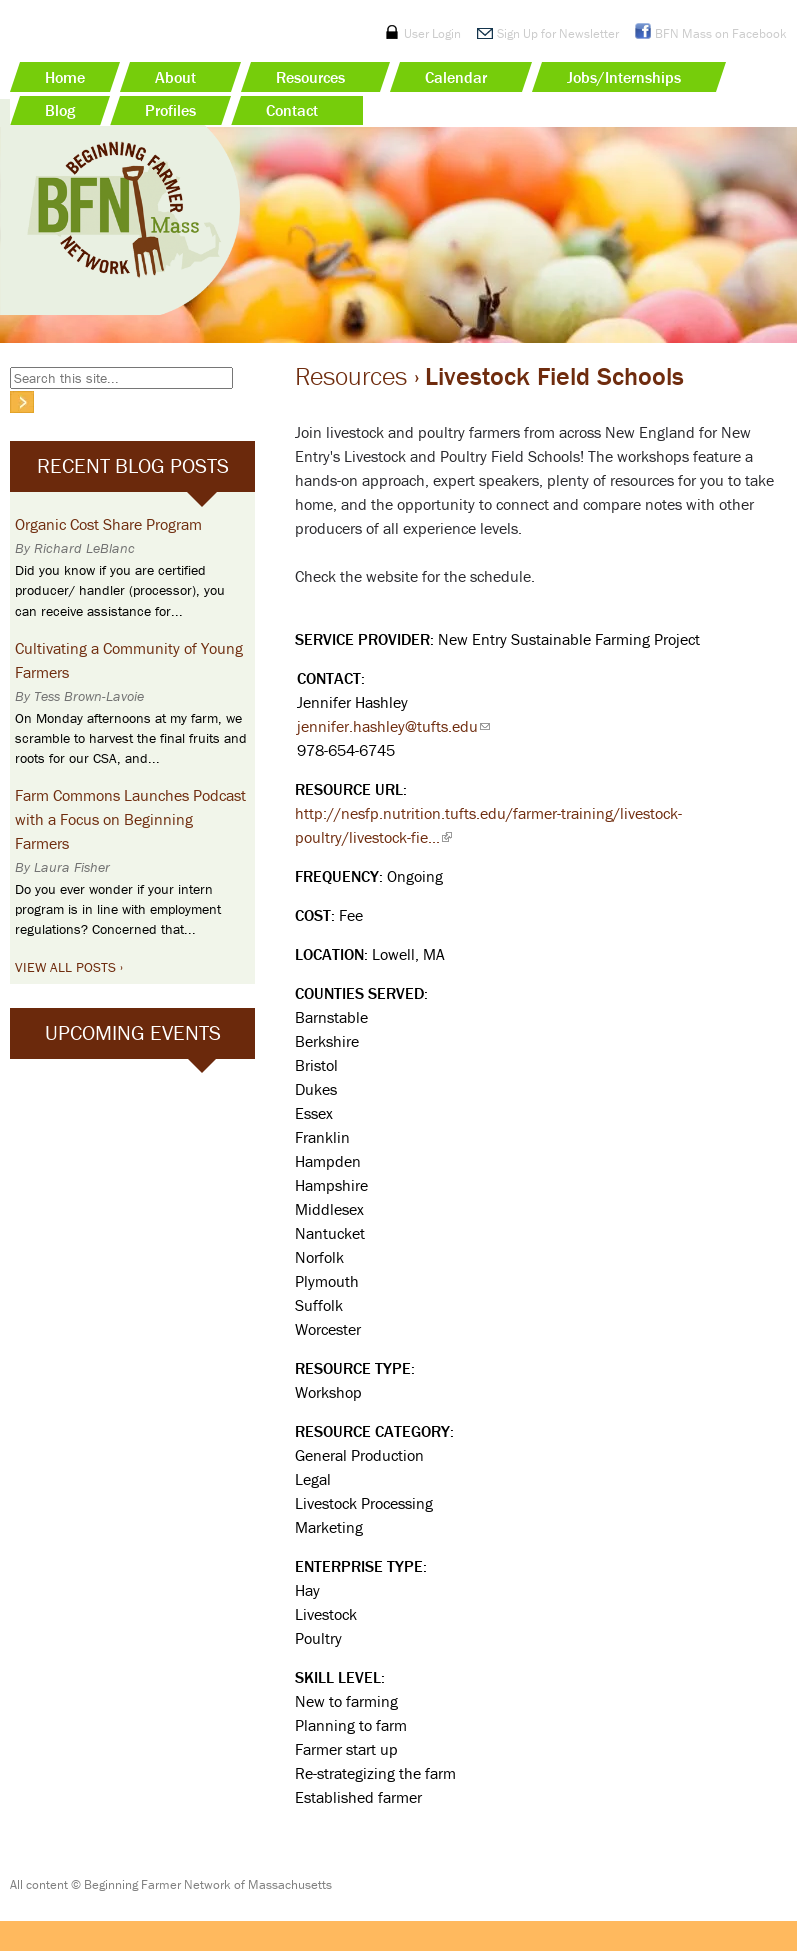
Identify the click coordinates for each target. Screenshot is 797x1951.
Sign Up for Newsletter (558, 33)
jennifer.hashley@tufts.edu (393, 726)
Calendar (456, 77)
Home (65, 77)
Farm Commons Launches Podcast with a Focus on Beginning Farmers (130, 819)
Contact (292, 110)
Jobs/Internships (624, 77)
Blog (60, 110)
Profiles (170, 110)
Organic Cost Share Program (108, 524)
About (175, 77)
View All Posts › (69, 967)
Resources (310, 77)
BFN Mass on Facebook (721, 33)
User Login (432, 33)
